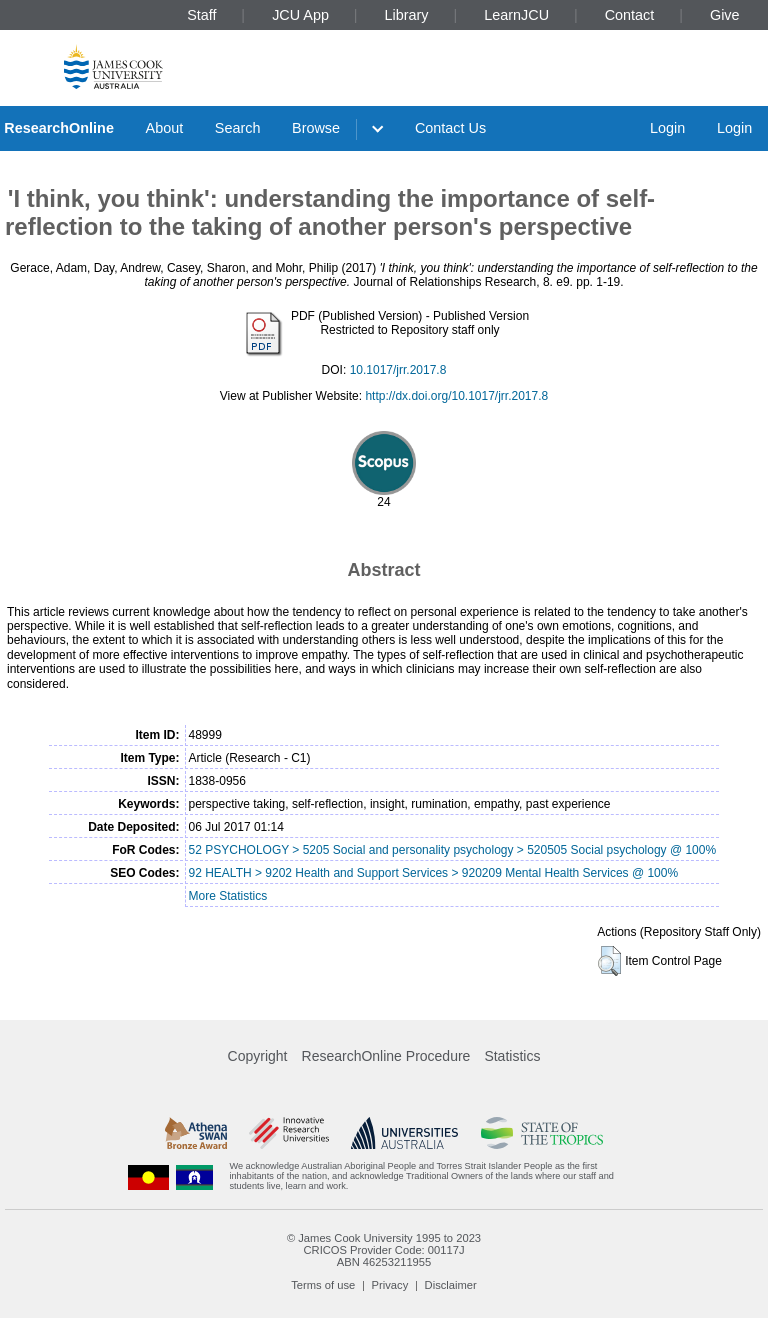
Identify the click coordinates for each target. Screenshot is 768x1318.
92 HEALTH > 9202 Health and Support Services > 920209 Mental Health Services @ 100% (434, 873)
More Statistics (228, 896)
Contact (630, 15)
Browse (316, 128)
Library (407, 15)
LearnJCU (516, 15)
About (165, 128)
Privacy (390, 1285)
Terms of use (323, 1285)
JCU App (300, 15)
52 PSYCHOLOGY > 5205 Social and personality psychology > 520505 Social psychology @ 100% (453, 850)
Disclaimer (451, 1285)
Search (238, 128)
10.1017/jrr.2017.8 (398, 370)
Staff (201, 15)
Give (725, 15)
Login (667, 128)
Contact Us (450, 128)
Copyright (258, 1056)
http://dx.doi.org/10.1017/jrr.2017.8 (456, 396)
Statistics (512, 1056)
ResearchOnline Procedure (386, 1056)
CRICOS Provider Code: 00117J (383, 1250)
